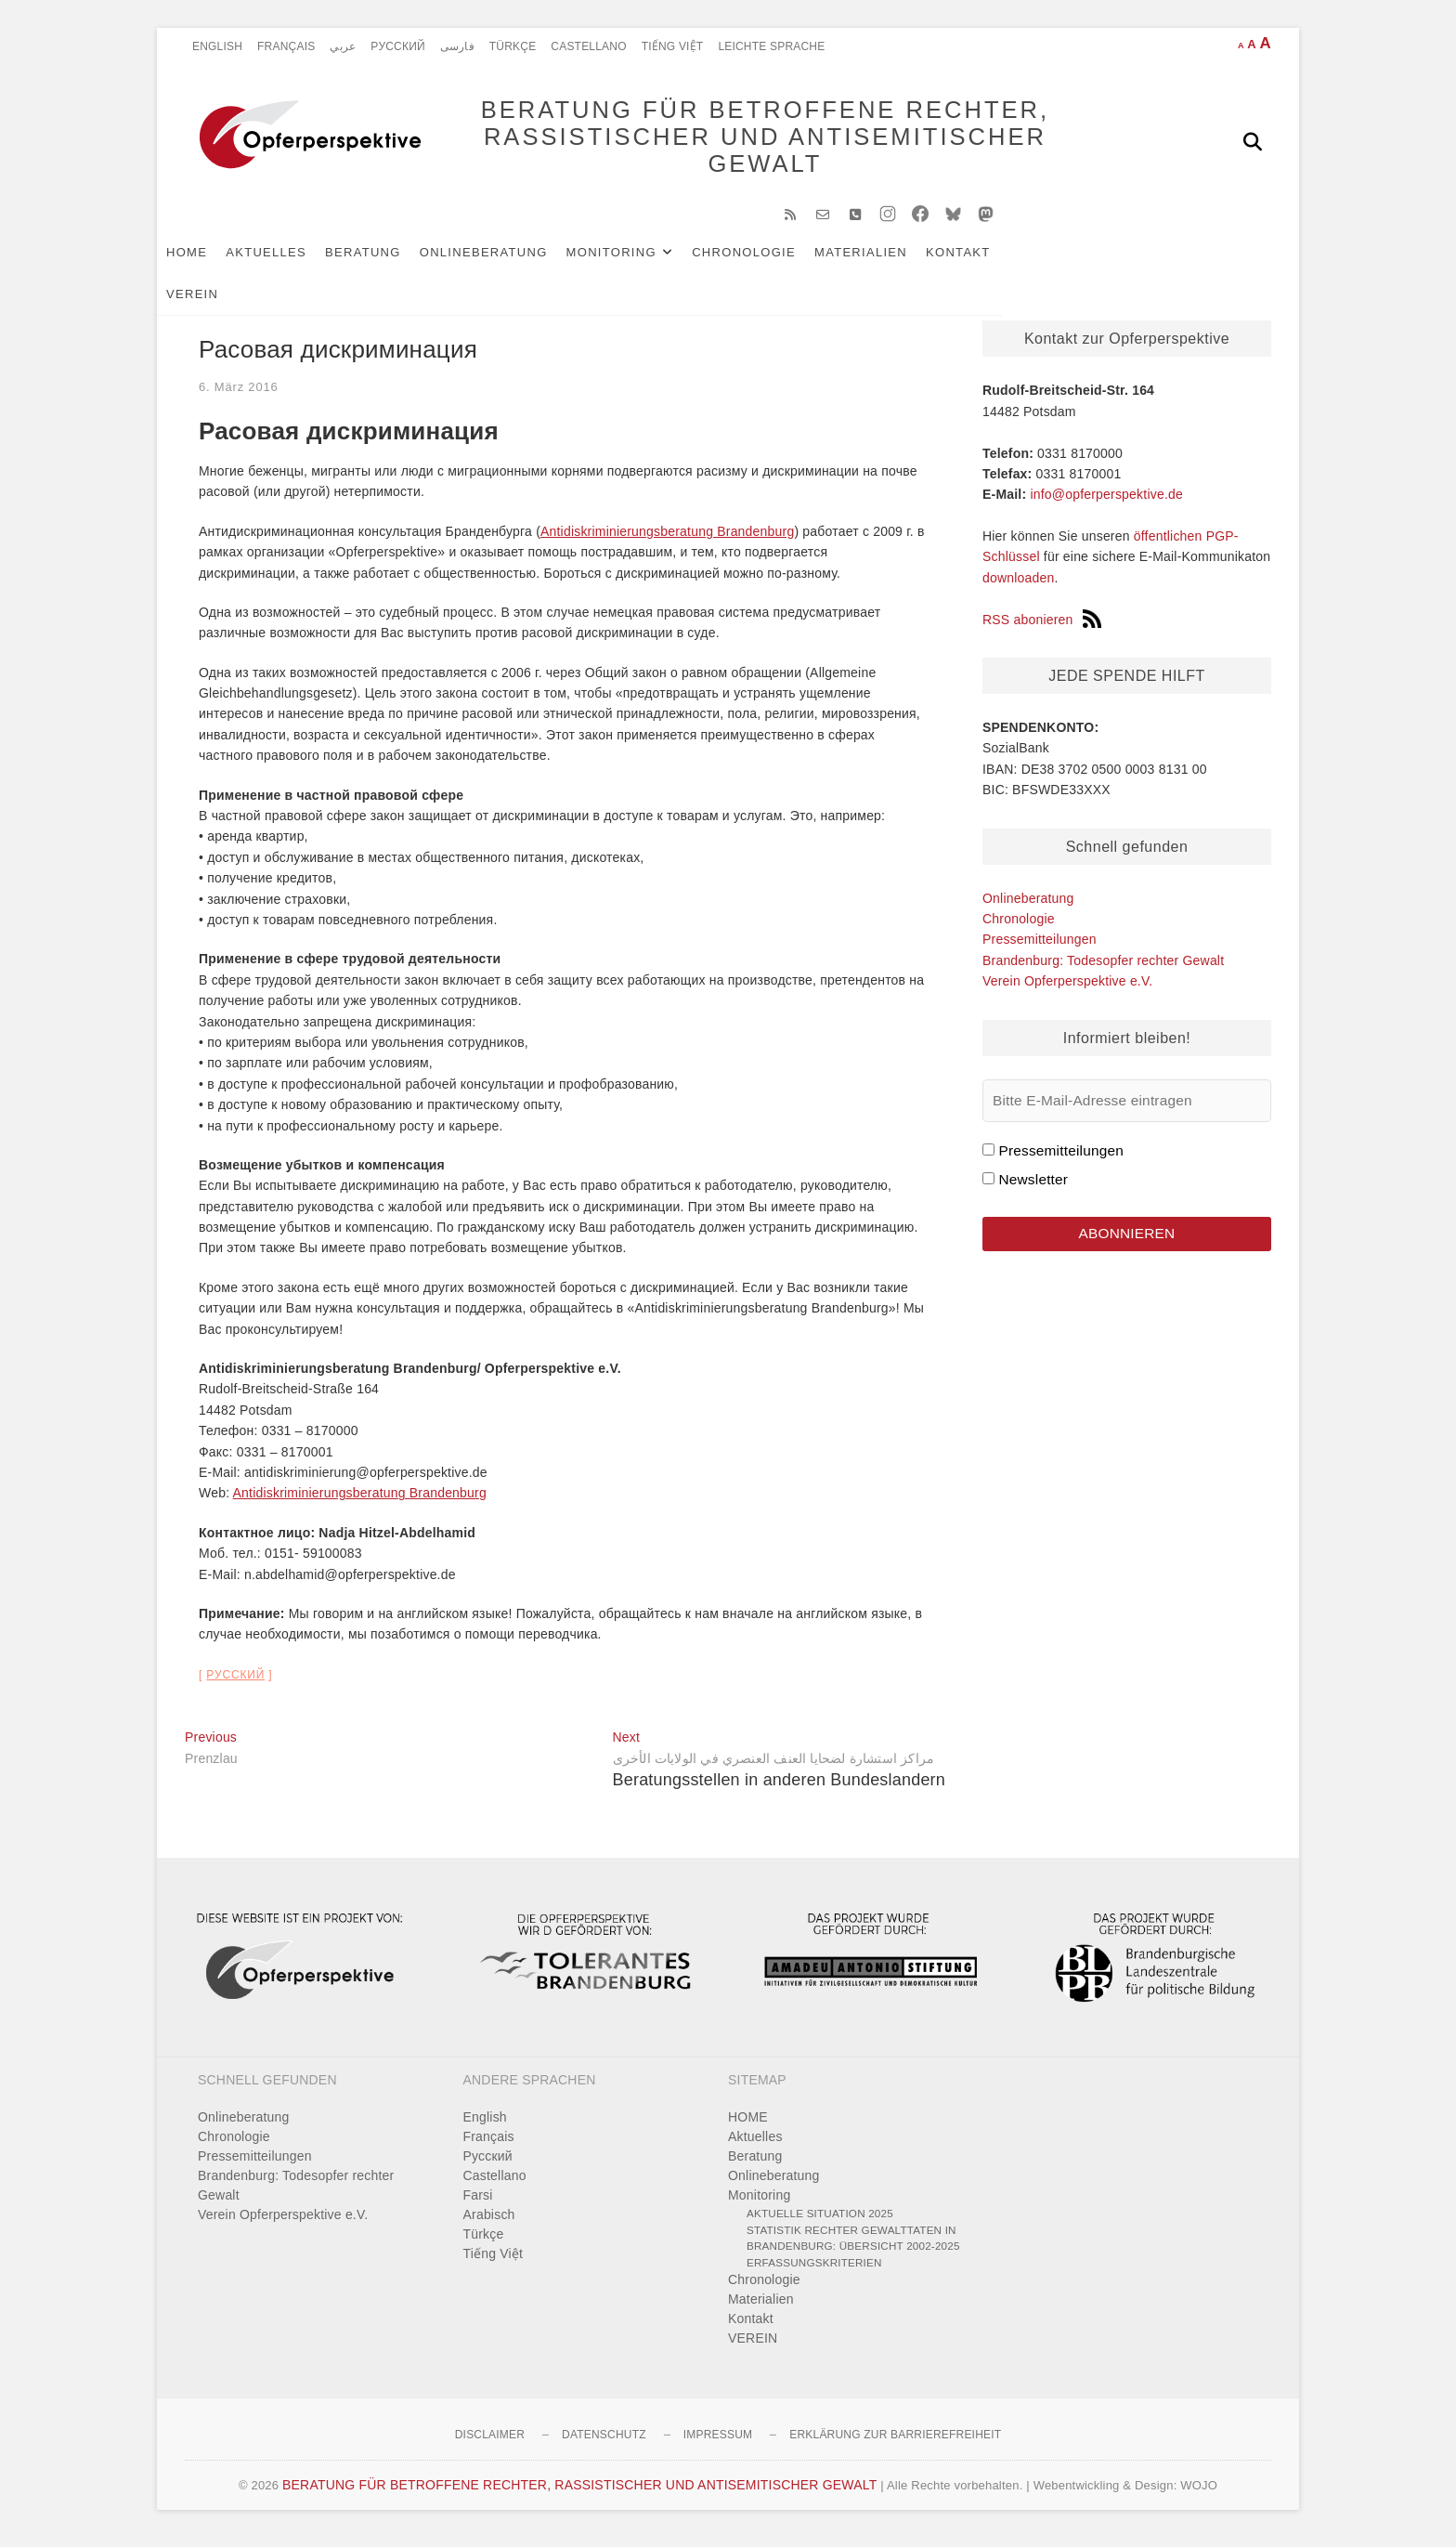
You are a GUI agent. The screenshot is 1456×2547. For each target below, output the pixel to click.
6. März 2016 (238, 396)
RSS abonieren (1041, 628)
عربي (343, 46)
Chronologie (772, 261)
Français (286, 46)
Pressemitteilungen (1039, 948)
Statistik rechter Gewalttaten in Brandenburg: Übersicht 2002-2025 (853, 2247)
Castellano (588, 46)
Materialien (888, 261)
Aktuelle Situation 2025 (820, 2222)
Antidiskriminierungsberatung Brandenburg (667, 540)
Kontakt (986, 261)
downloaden (1018, 587)
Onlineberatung (512, 261)
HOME (214, 261)
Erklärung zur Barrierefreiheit (895, 2443)
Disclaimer (490, 2443)
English (217, 46)
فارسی (457, 46)
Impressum (717, 2443)
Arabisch (489, 2223)
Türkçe (513, 46)
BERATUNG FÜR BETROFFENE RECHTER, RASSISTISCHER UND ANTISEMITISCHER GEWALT (737, 141)
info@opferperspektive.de (1106, 503)
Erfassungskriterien (814, 2272)
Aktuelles (294, 261)
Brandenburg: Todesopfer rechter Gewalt (1103, 969)
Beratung (391, 261)
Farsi (478, 2204)
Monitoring (639, 261)
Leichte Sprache (771, 46)
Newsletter (1033, 1188)
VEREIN (1063, 261)
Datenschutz (604, 2443)
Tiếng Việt (673, 46)
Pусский (397, 46)
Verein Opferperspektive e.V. (1067, 990)
